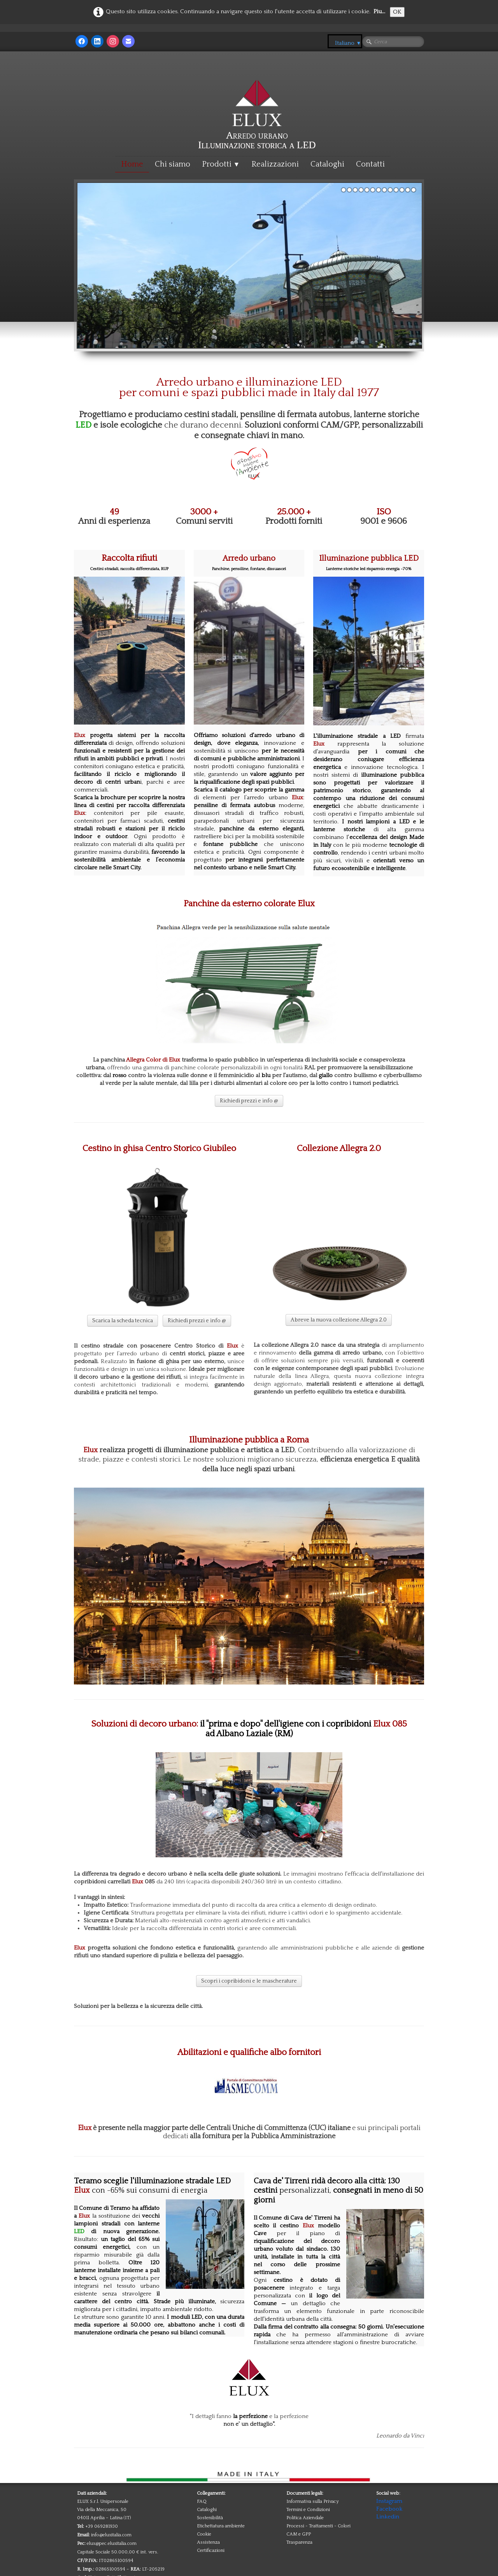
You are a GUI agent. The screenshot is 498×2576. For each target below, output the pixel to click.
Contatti (370, 164)
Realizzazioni (275, 164)
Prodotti (221, 164)
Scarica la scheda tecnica (122, 1321)
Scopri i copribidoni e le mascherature (249, 1981)
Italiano (348, 43)
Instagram (389, 2501)
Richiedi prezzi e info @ (249, 1101)
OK (397, 12)
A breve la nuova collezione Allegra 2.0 (339, 1320)
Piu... (379, 11)
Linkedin (387, 2516)
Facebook (389, 2509)
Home (132, 164)
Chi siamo (172, 164)
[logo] (256, 98)
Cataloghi (327, 164)
